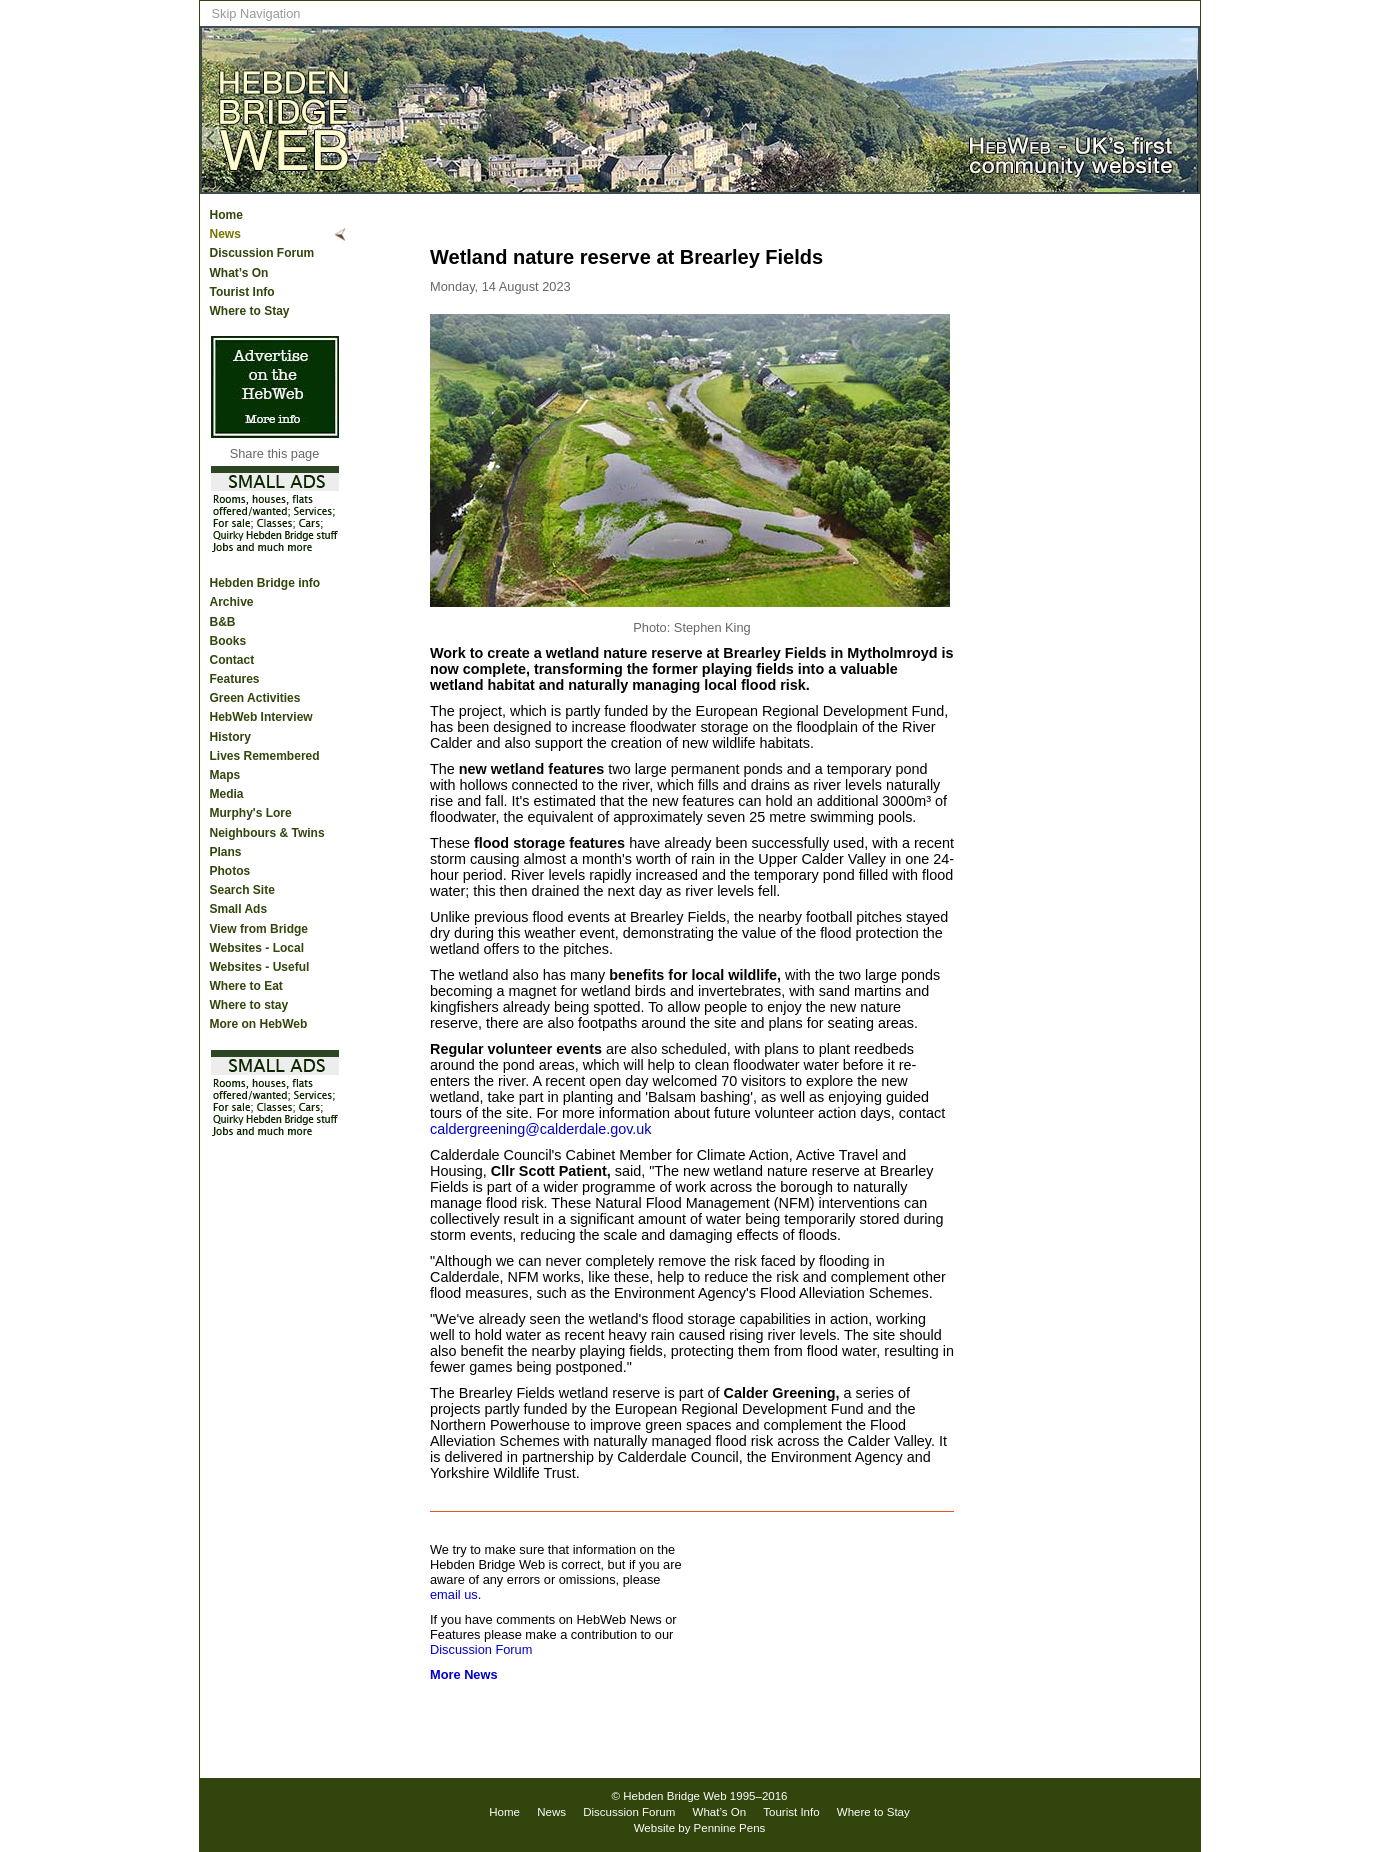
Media (227, 794)
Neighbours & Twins (267, 833)
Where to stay (249, 1005)
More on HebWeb (259, 1024)
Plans (226, 852)
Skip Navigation (256, 13)
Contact (232, 660)
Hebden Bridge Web (675, 1796)
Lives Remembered (265, 756)
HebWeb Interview (261, 717)
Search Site (242, 890)
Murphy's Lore (251, 813)
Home (226, 215)
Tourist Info (242, 292)
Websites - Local (257, 948)
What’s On (239, 273)
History (230, 737)
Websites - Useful (260, 967)
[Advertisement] (1120, 521)
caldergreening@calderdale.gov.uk (541, 1129)
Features (235, 679)
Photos (230, 871)
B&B (223, 622)
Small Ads (239, 909)
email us (454, 1594)
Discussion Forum (262, 253)
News (225, 234)
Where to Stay (250, 311)
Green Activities (255, 698)
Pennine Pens (730, 1828)
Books (228, 641)
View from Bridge (259, 929)
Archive (232, 602)
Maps (225, 775)
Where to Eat (246, 986)
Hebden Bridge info (265, 583)
